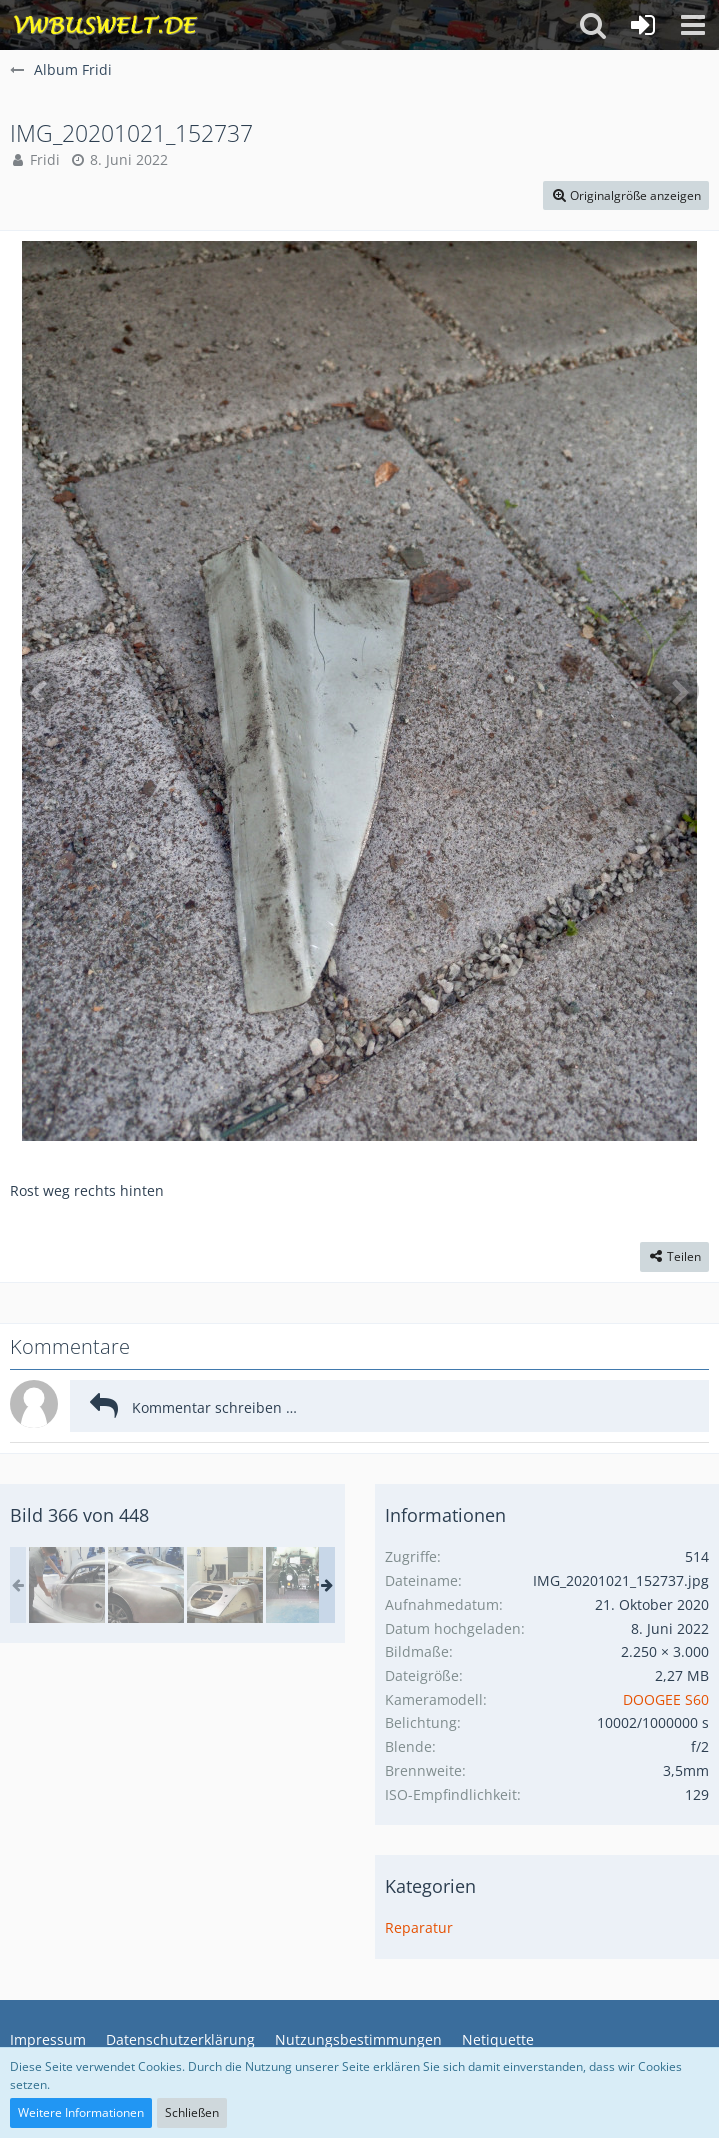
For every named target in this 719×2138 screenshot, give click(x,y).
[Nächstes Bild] (679, 691)
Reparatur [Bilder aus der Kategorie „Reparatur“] (419, 1927)
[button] (693, 25)
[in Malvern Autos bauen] (146, 1585)
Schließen (192, 2112)
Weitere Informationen (81, 2112)
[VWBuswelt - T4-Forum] (105, 25)
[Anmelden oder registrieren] (643, 25)
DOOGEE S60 (666, 1699)
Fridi (45, 159)
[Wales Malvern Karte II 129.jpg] (67, 1585)
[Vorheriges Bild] (40, 691)
